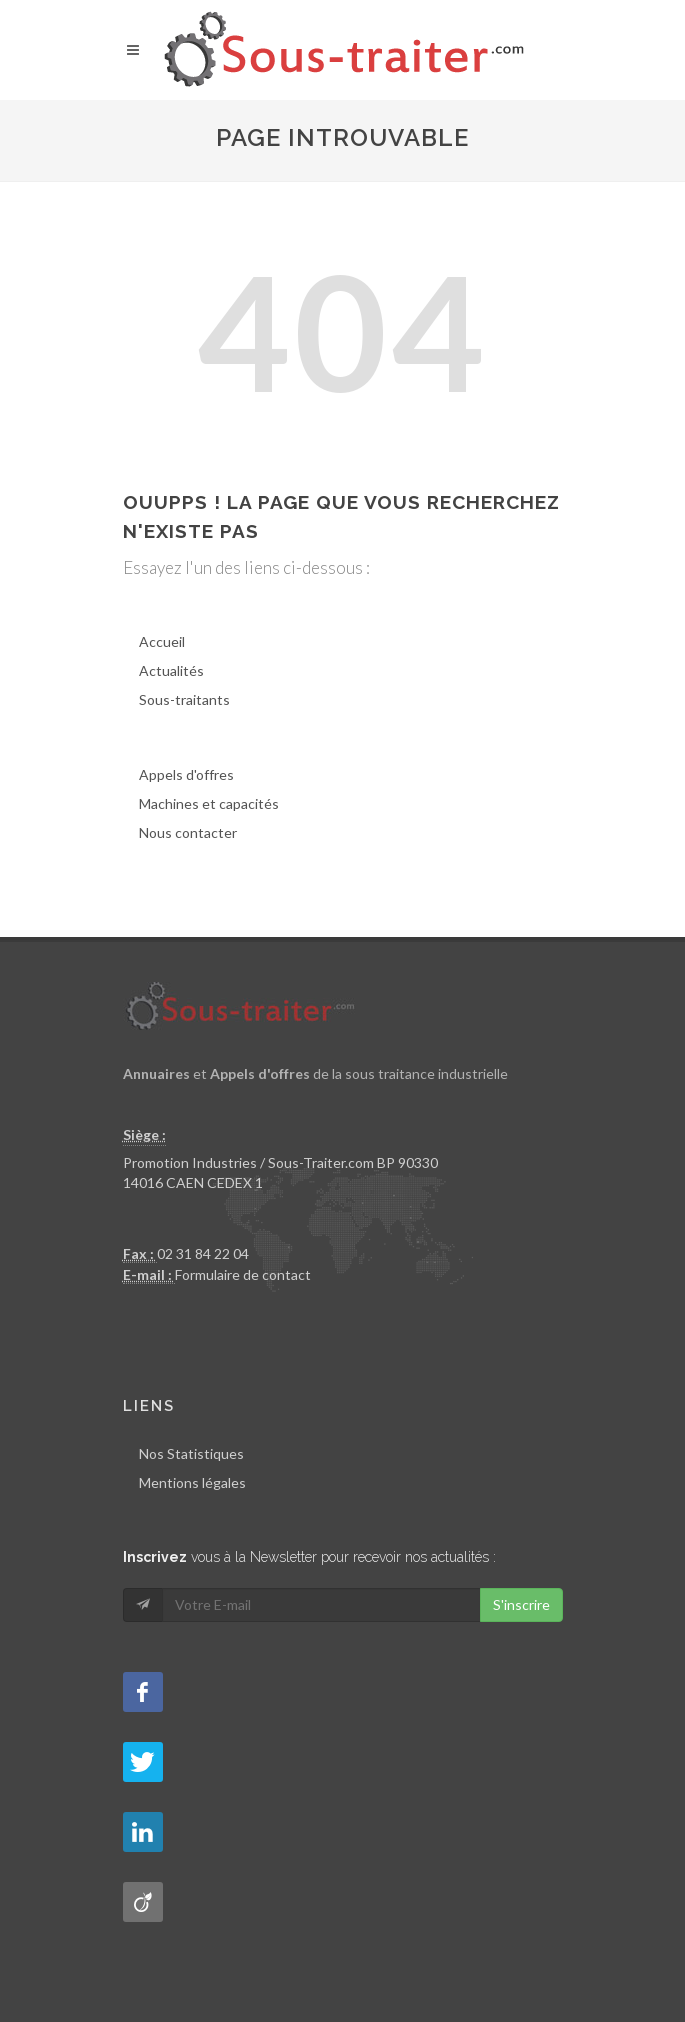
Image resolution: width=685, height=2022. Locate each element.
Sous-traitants (184, 699)
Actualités (171, 670)
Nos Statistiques (191, 1453)
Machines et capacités (209, 803)
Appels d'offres (186, 774)
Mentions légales (192, 1482)
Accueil (162, 641)
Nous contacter (188, 832)
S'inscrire (521, 1604)
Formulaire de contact (243, 1274)
